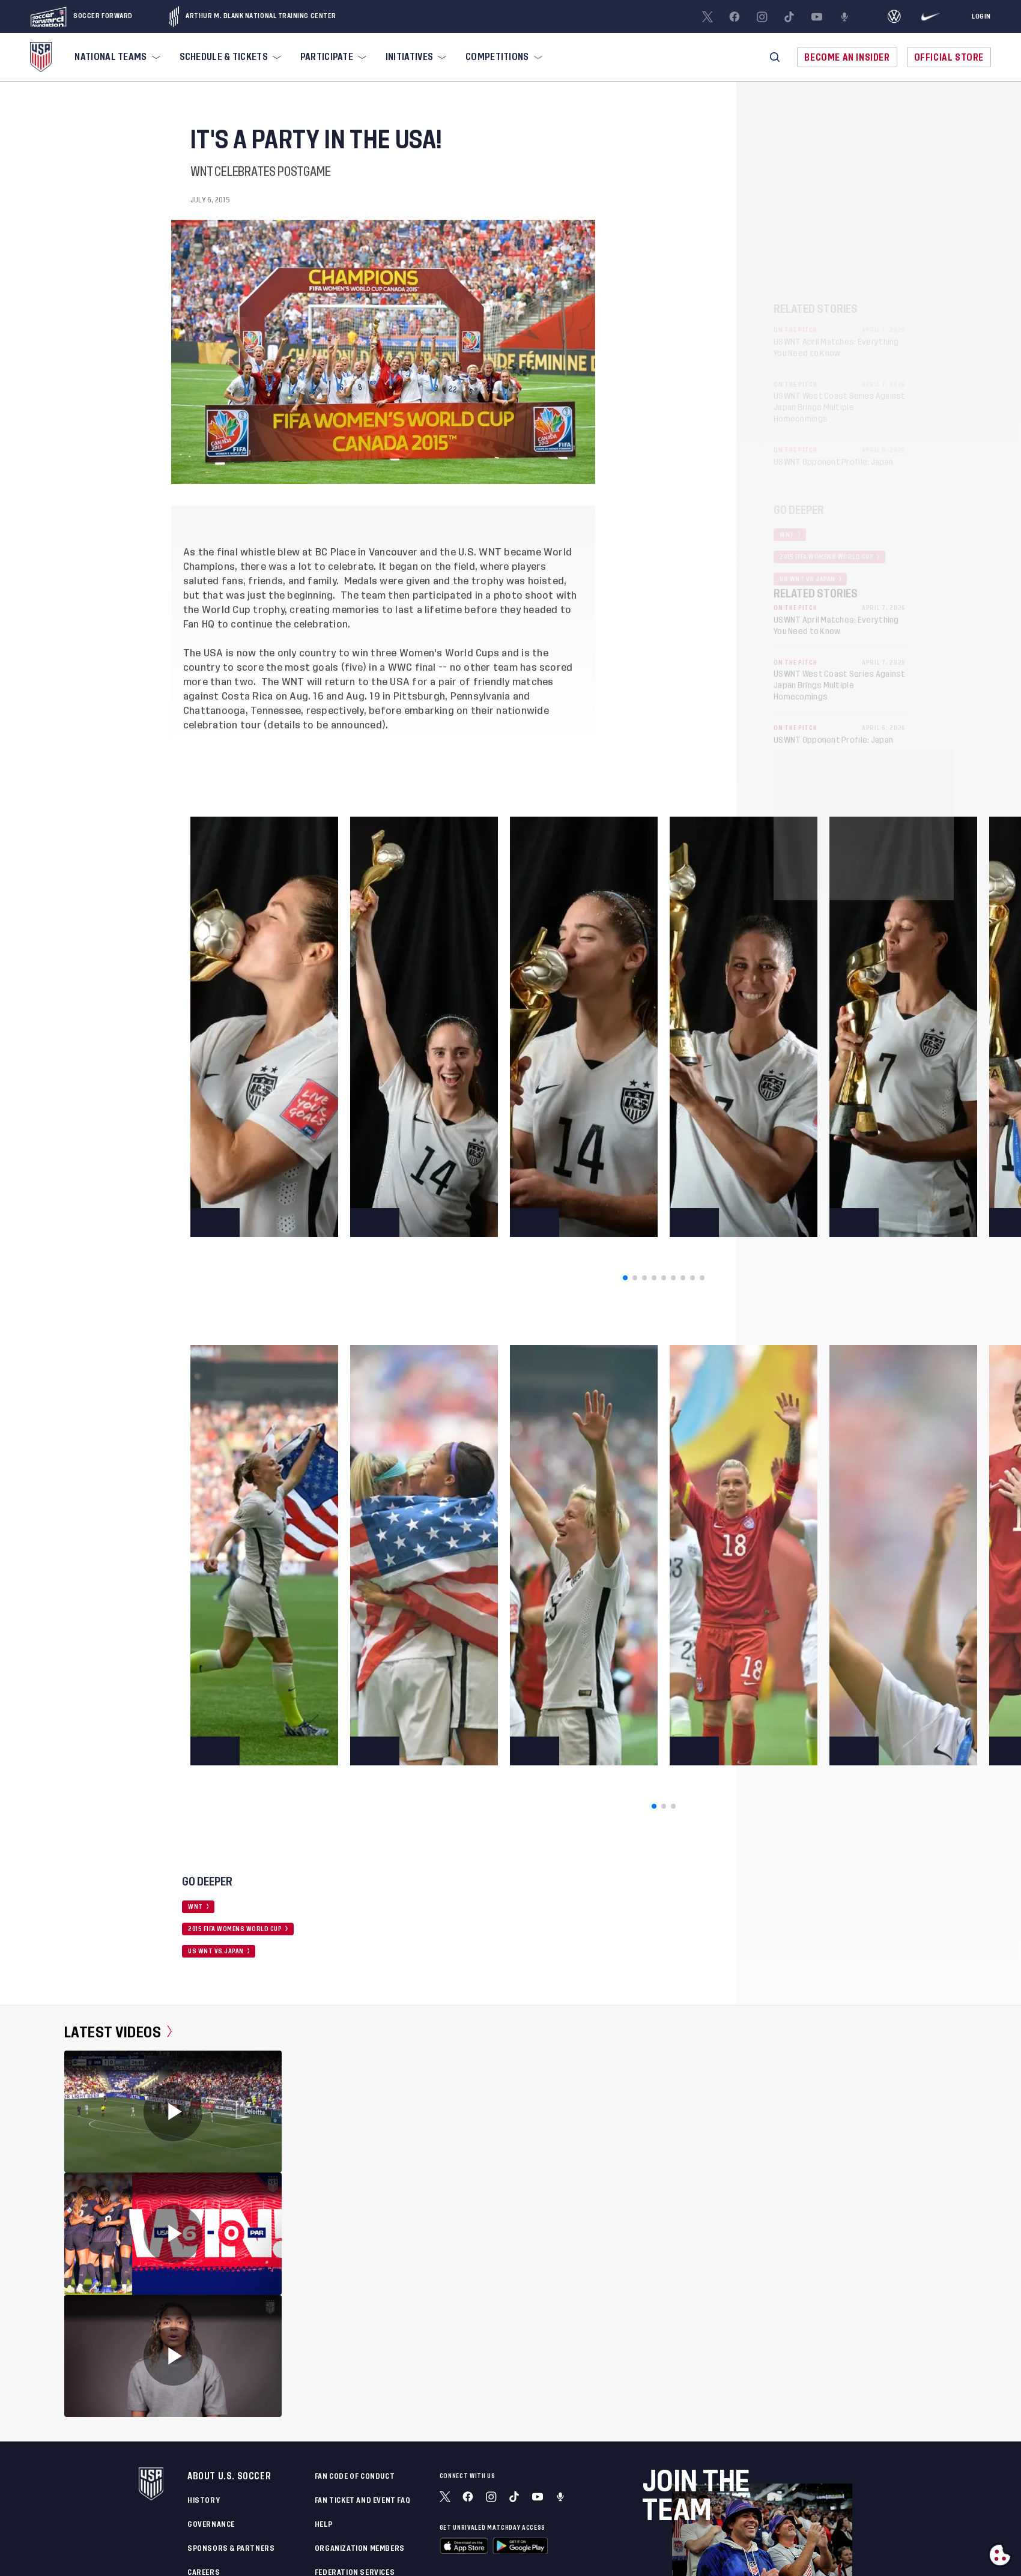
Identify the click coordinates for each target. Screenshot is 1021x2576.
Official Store (949, 57)
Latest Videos (118, 2032)
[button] (775, 57)
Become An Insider (846, 57)
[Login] (981, 17)
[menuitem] (115, 57)
